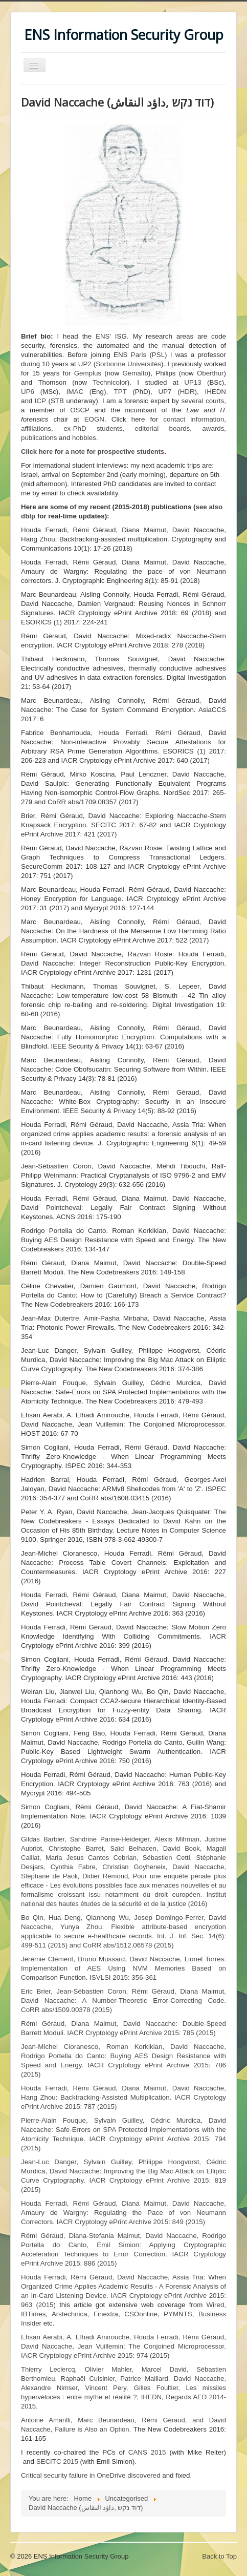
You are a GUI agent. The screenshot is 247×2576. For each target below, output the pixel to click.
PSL (158, 355)
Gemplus (87, 373)
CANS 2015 (147, 2452)
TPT (120, 391)
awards (213, 428)
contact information (193, 419)
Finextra (106, 2314)
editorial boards (162, 428)
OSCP (79, 410)
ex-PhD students (92, 428)
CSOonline (140, 2314)
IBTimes (33, 2314)
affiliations (36, 428)
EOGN (94, 419)
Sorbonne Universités (128, 364)
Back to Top (219, 2556)
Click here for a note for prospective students (92, 451)
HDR (187, 391)
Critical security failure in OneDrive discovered (91, 2475)
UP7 (165, 391)
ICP (40, 401)
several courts (203, 401)
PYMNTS (178, 2314)
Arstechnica (69, 2314)
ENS (102, 336)
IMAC (74, 391)
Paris (138, 355)
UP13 (192, 382)
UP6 (27, 391)
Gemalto (135, 373)
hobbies (84, 438)
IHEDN (215, 391)
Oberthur (210, 373)
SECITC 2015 (57, 2461)
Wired (215, 2305)
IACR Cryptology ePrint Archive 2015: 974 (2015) (123, 2346)
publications (39, 438)
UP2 (85, 364)
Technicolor (110, 382)
